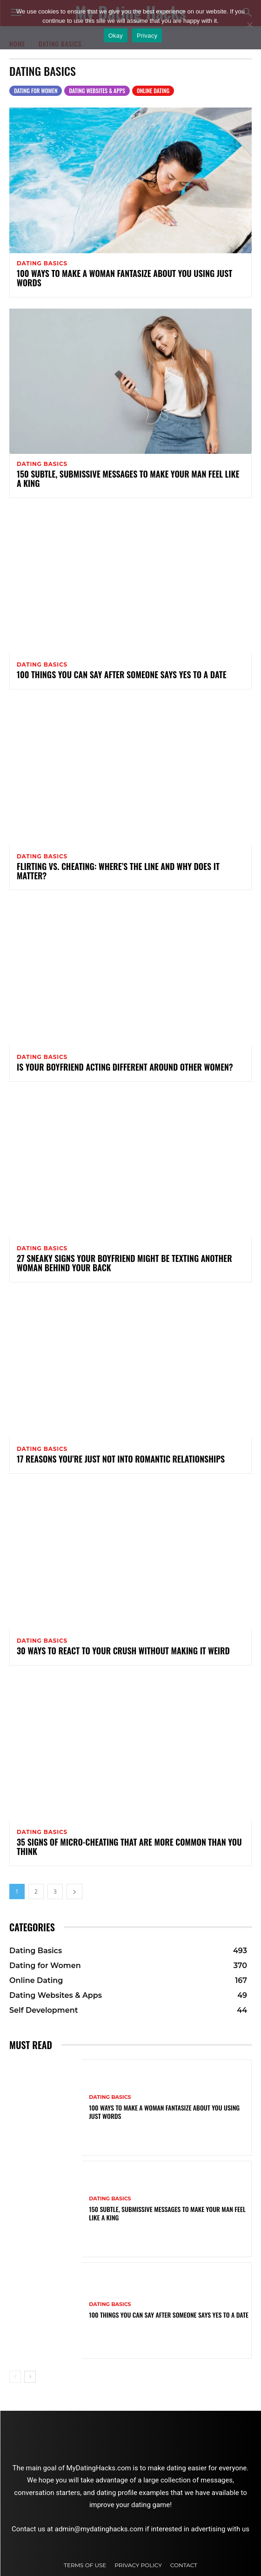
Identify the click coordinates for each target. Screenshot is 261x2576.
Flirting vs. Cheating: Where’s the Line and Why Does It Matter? (118, 871)
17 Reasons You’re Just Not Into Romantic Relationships (121, 1459)
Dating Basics (42, 263)
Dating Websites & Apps (96, 91)
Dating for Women (35, 91)
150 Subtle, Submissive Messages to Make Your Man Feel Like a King (128, 478)
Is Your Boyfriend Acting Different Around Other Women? (125, 1067)
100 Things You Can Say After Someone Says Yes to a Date (122, 674)
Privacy (147, 35)
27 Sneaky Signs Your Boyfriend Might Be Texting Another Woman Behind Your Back (124, 1263)
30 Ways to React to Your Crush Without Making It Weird (123, 1651)
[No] (249, 24)
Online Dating (153, 91)
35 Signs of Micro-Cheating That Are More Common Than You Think (129, 1846)
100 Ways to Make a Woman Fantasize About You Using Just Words (124, 278)
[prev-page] (15, 2377)
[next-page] (74, 1891)
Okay (115, 35)
